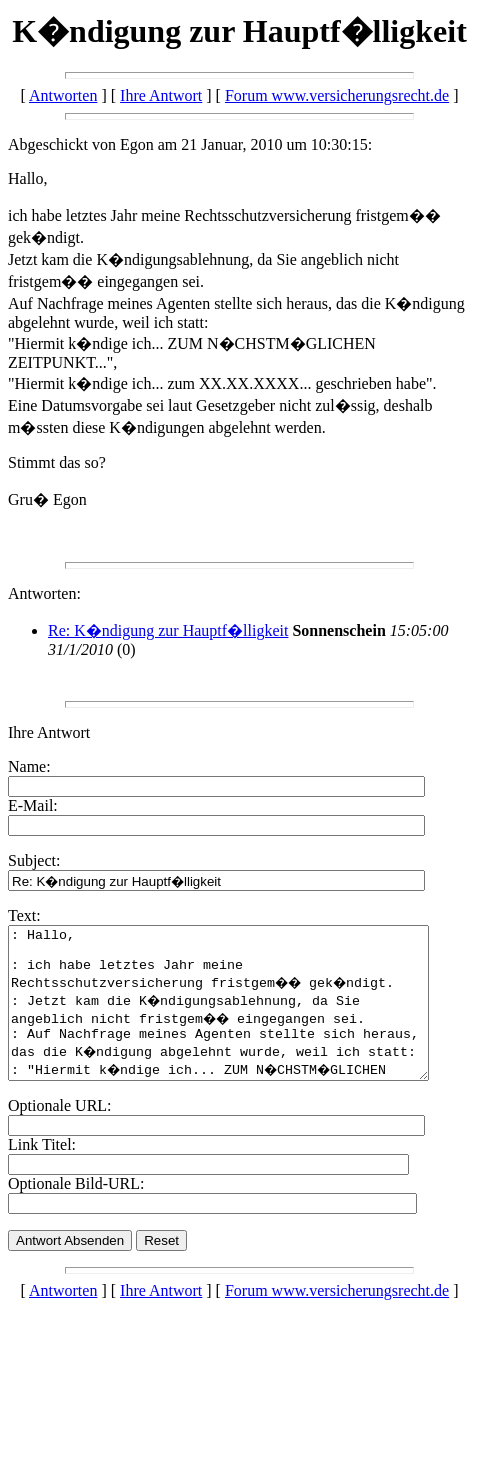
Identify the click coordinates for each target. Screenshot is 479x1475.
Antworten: (44, 593)
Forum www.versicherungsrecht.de (337, 95)
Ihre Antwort (161, 95)
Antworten (63, 95)
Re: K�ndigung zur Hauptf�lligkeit (168, 630)
